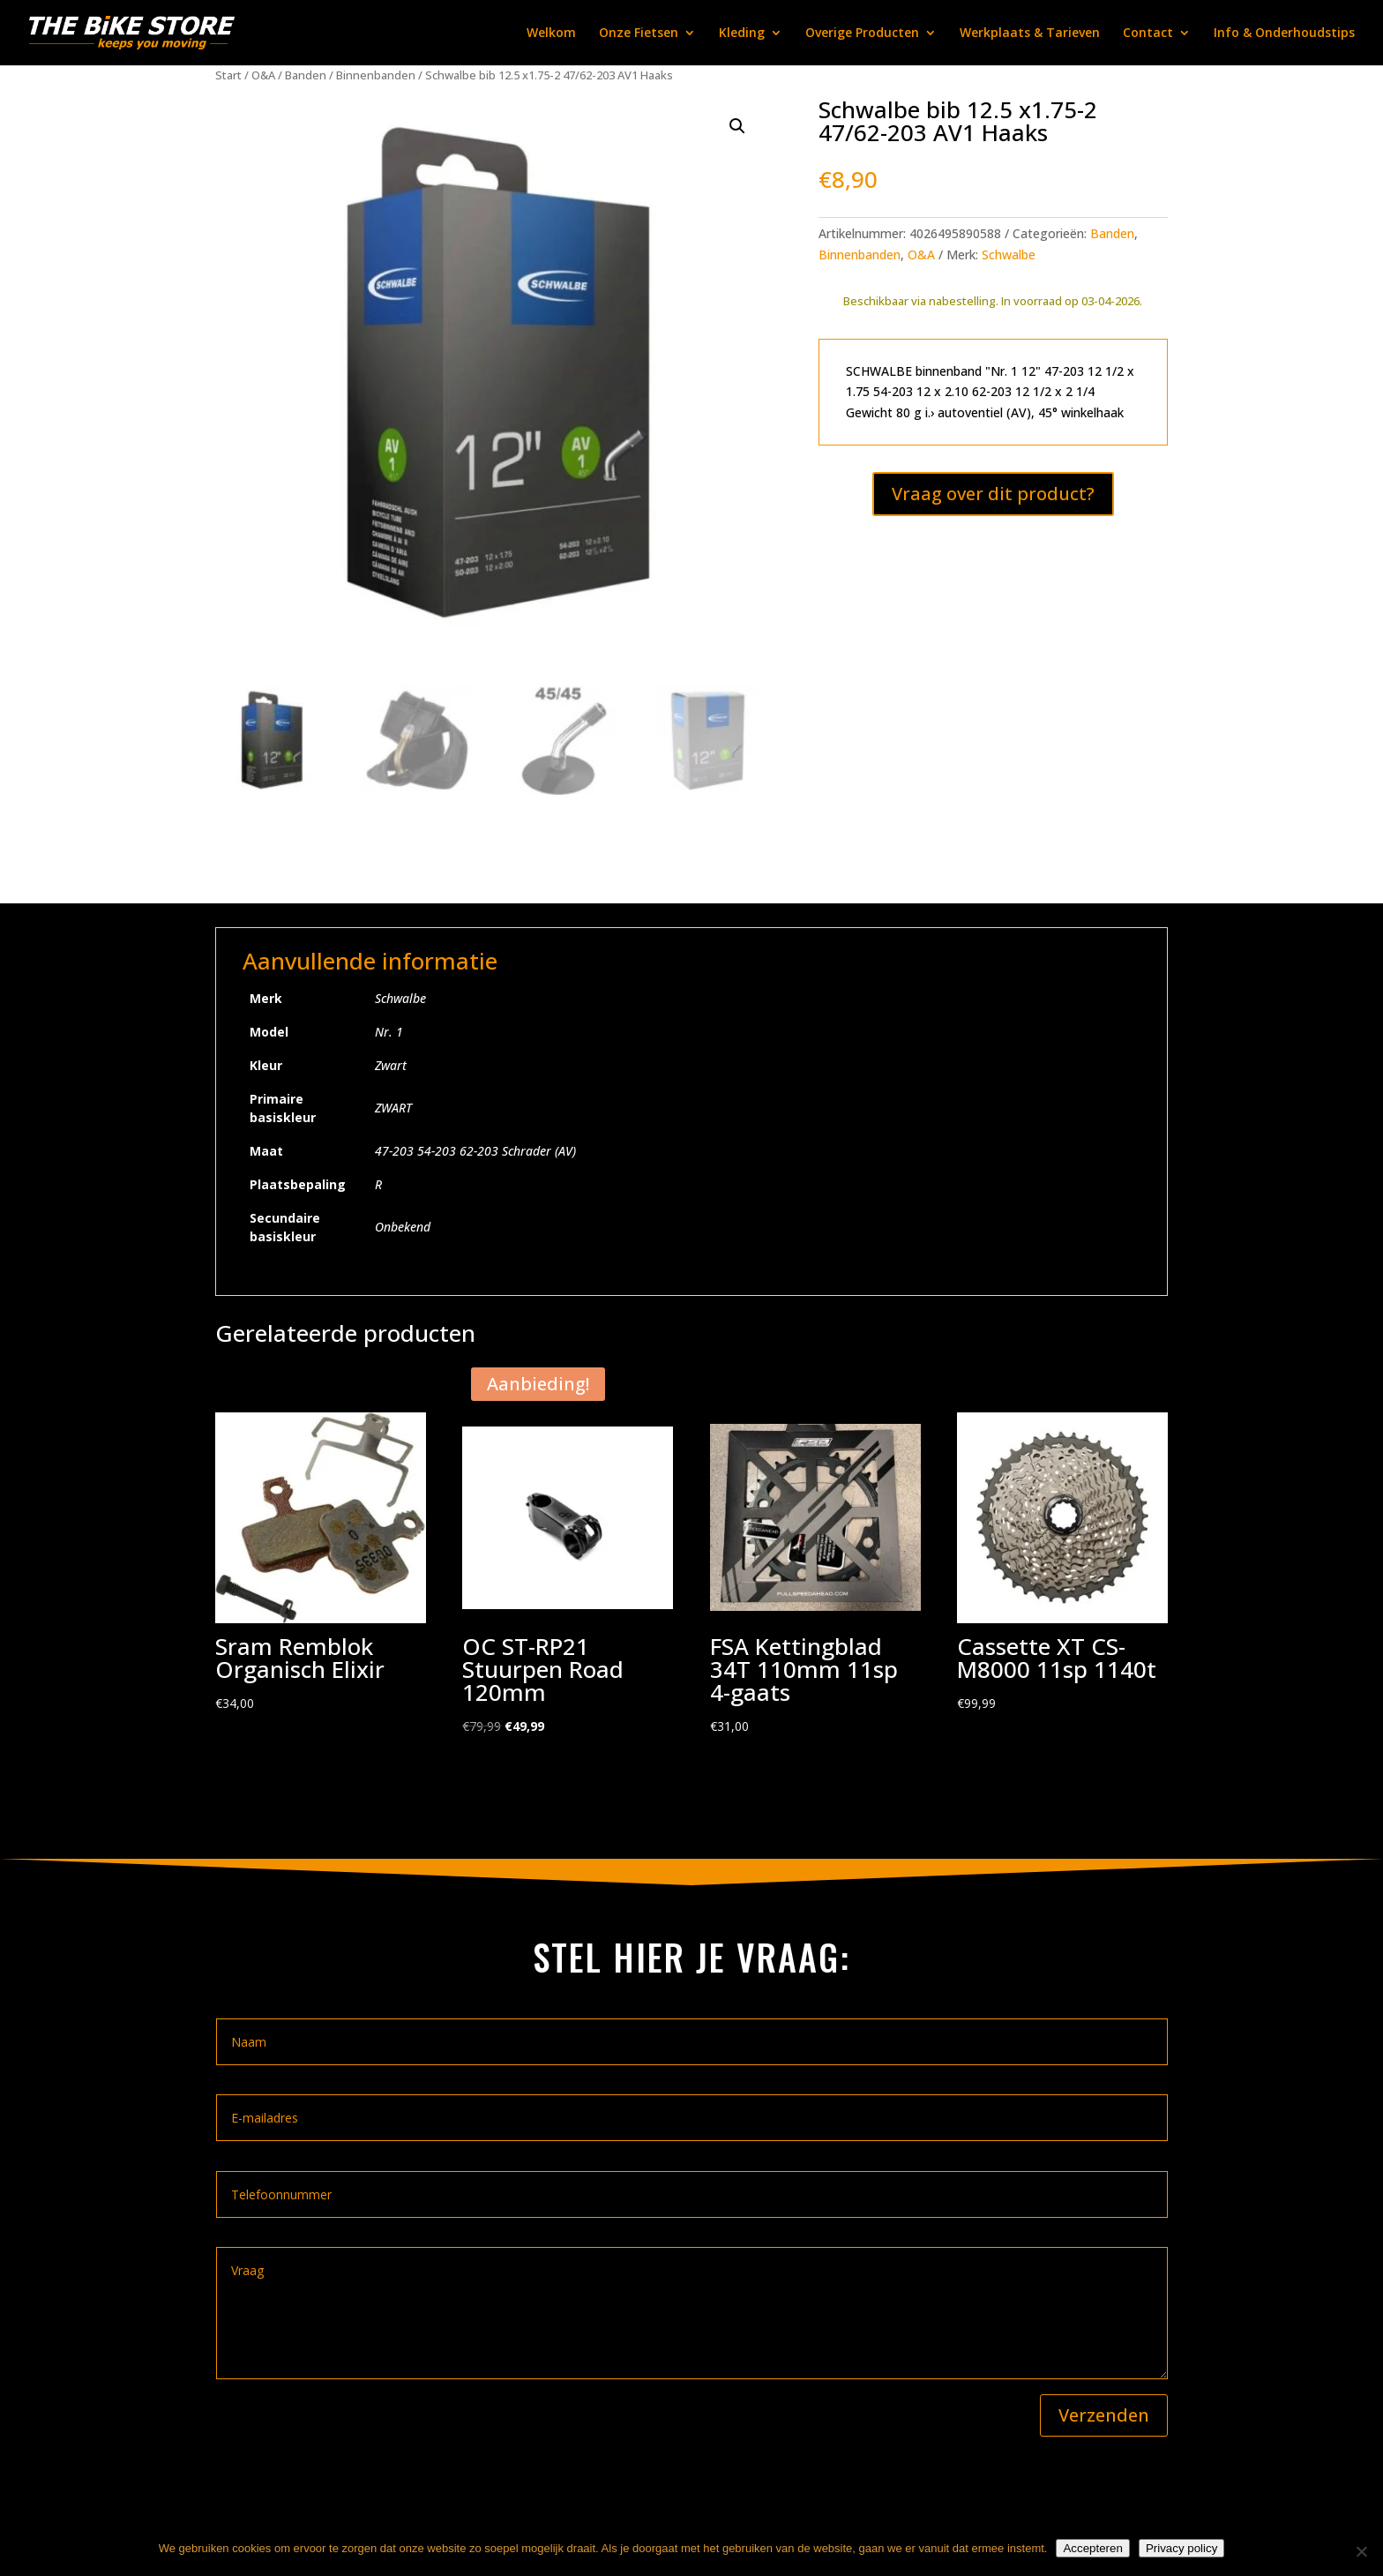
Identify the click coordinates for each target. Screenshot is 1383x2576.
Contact (1148, 33)
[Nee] (1361, 2551)
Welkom (551, 33)
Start (228, 75)
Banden (305, 75)
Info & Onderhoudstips (1284, 33)
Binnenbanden (375, 75)
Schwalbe (1008, 254)
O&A (263, 75)
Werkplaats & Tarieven (1030, 33)
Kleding (742, 33)
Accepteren (1092, 2548)
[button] (737, 126)
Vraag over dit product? (993, 493)
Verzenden (1103, 2415)
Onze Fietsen (638, 33)
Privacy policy (1181, 2548)
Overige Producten (862, 33)
